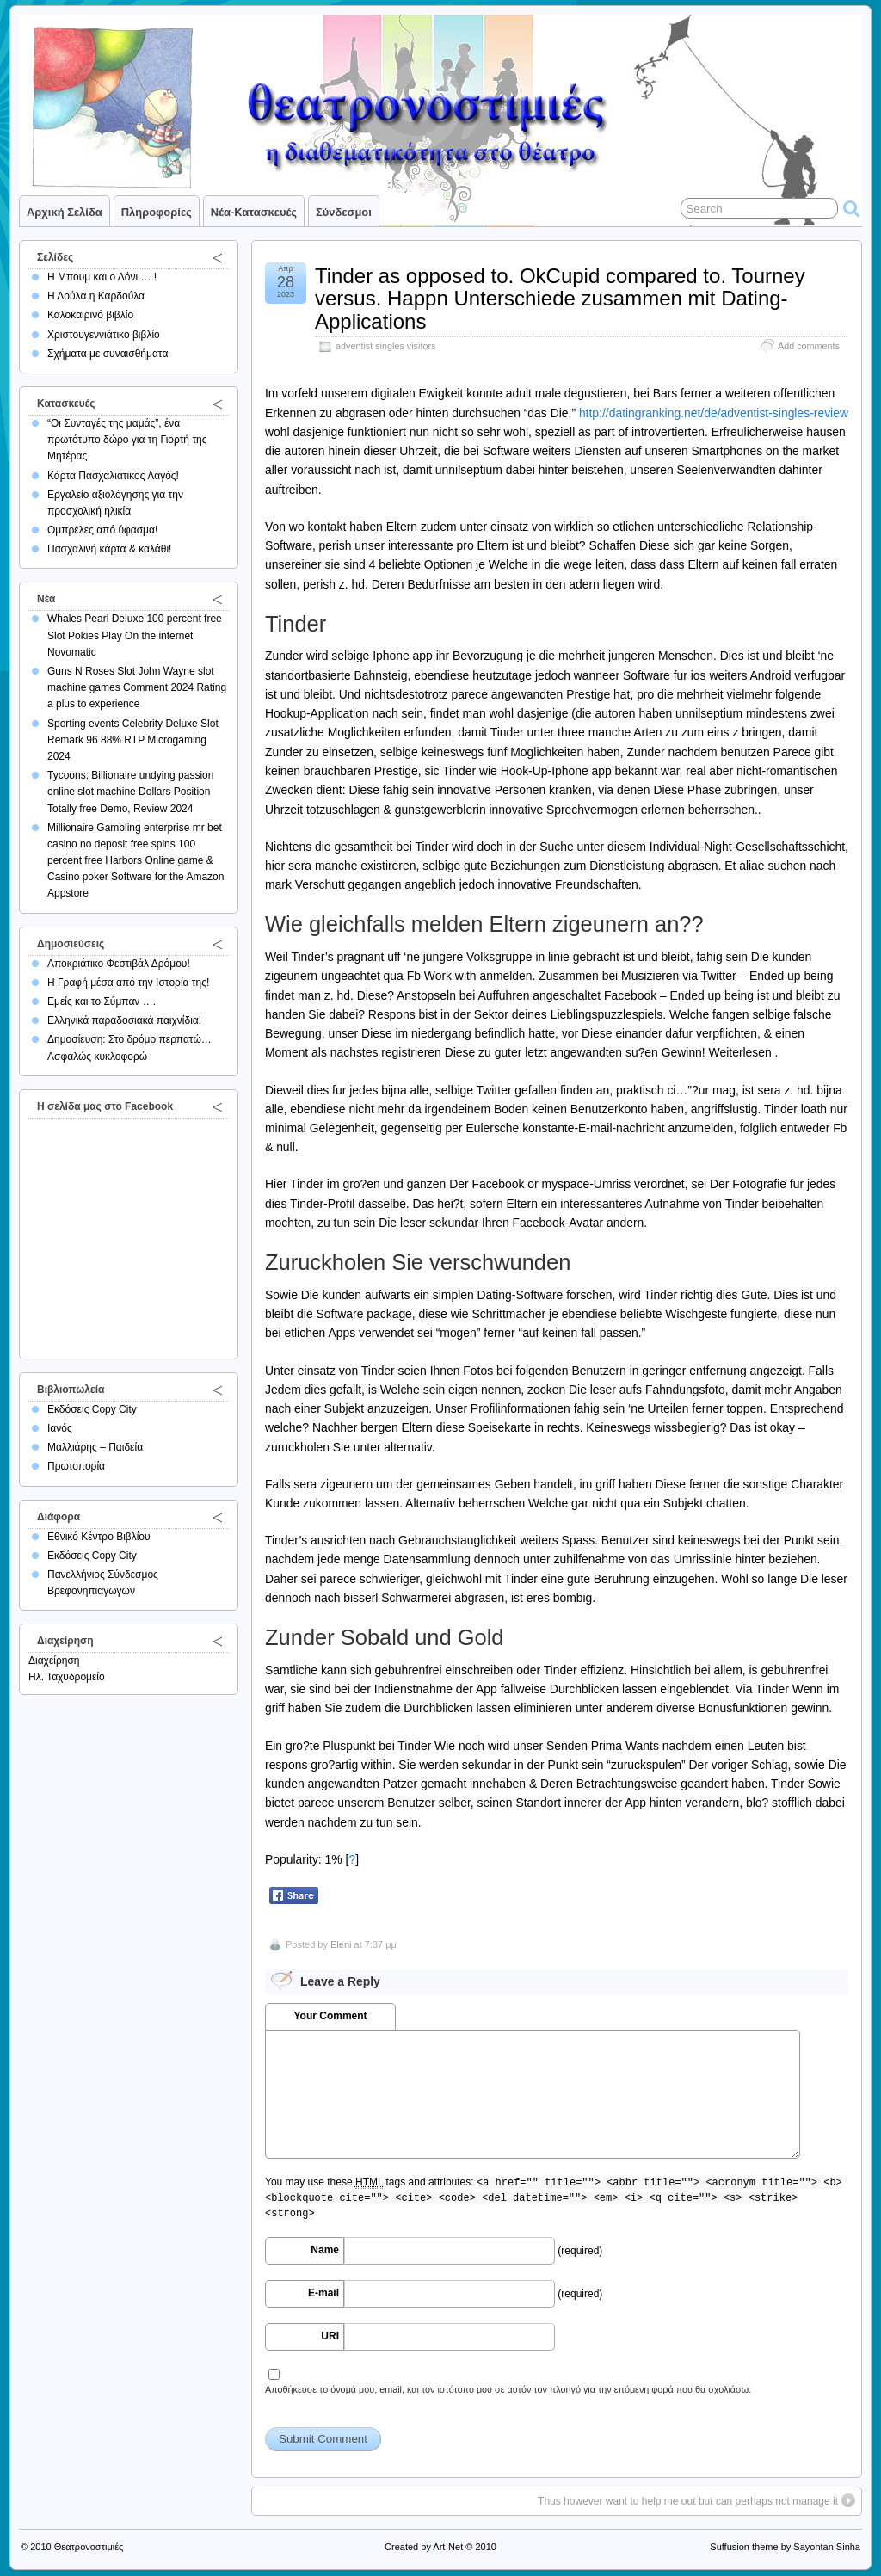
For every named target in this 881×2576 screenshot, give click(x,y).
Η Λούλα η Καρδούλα (96, 296)
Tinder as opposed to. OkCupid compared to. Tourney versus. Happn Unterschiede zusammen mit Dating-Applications (560, 298)
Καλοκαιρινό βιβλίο (90, 315)
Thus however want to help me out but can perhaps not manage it (688, 2501)
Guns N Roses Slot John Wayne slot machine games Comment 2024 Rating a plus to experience (136, 687)
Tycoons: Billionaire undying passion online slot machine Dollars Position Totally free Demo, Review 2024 (130, 791)
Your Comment (330, 2016)
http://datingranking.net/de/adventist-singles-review (713, 413)
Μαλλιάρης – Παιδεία (95, 1447)
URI (330, 2336)
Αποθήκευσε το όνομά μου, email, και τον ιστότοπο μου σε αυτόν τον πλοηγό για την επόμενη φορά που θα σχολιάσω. (508, 2389)
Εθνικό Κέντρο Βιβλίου (99, 1537)
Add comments (809, 346)
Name (325, 2250)
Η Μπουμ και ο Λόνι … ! (102, 277)
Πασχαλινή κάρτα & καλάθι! (109, 549)
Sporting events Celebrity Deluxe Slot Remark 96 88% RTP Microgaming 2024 (133, 740)
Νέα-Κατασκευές (254, 212)
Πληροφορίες (156, 212)
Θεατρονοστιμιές (89, 2547)
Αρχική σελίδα (64, 212)
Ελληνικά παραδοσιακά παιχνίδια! (124, 1020)
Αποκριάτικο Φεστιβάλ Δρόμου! (118, 964)
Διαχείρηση (54, 1661)
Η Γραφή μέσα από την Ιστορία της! (128, 983)
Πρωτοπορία (76, 1466)
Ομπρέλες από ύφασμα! (102, 530)
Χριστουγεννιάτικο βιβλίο (103, 335)
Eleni (340, 1944)
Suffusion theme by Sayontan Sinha (785, 2547)
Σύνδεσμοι (344, 212)
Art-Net (448, 2547)
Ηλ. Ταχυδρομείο (66, 1677)
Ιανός (59, 1428)
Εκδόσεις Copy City (92, 1409)
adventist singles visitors (385, 346)
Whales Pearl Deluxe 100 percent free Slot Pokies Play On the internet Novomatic (134, 635)
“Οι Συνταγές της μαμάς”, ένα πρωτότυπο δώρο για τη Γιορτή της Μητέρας (127, 439)
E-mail (323, 2293)
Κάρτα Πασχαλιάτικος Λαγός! (113, 476)
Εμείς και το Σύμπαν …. (101, 1001)
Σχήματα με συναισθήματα (107, 354)
